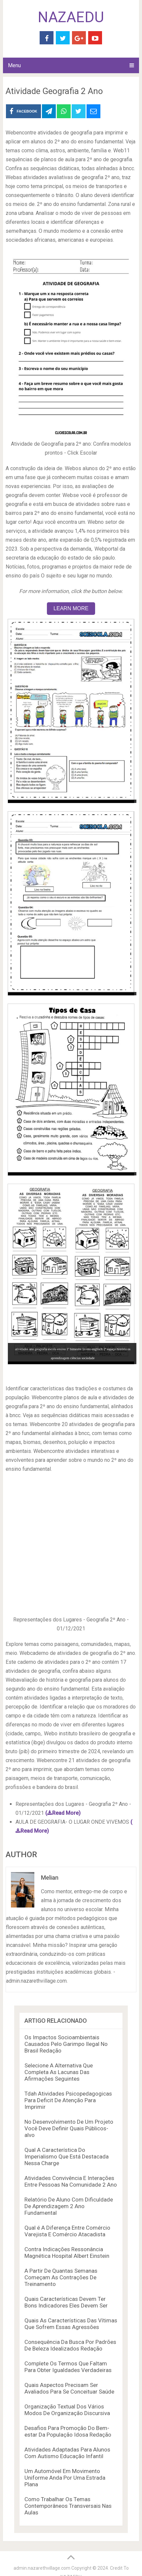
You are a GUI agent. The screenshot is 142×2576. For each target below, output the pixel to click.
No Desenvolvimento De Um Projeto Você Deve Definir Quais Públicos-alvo (68, 2128)
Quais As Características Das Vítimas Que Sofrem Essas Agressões (70, 2323)
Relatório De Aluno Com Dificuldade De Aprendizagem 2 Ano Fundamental (68, 2206)
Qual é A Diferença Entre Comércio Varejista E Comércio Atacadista (67, 2231)
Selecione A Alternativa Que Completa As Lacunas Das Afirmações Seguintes (58, 2072)
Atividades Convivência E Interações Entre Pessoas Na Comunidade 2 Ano (70, 2181)
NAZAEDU (71, 17)
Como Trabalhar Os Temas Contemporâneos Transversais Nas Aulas (68, 2506)
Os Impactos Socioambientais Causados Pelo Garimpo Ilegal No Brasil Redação (66, 2044)
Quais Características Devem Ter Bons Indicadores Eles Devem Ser (66, 2302)
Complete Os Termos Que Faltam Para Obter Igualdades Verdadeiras (68, 2366)
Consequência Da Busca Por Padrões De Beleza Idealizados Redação (70, 2345)
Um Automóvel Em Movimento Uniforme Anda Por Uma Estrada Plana (64, 2478)
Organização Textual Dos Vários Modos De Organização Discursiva (67, 2409)
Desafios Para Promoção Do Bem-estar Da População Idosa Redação (67, 2431)
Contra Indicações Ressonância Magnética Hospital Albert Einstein (66, 2252)
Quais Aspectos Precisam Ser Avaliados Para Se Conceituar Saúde (69, 2388)
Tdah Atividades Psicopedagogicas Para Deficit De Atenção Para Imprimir (68, 2100)
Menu (14, 65)
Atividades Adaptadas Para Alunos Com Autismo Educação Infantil (67, 2452)
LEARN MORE (71, 608)
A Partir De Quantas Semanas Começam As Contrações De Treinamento (60, 2277)
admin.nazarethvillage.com (42, 2568)
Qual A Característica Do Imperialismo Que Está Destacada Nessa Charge (66, 2156)
